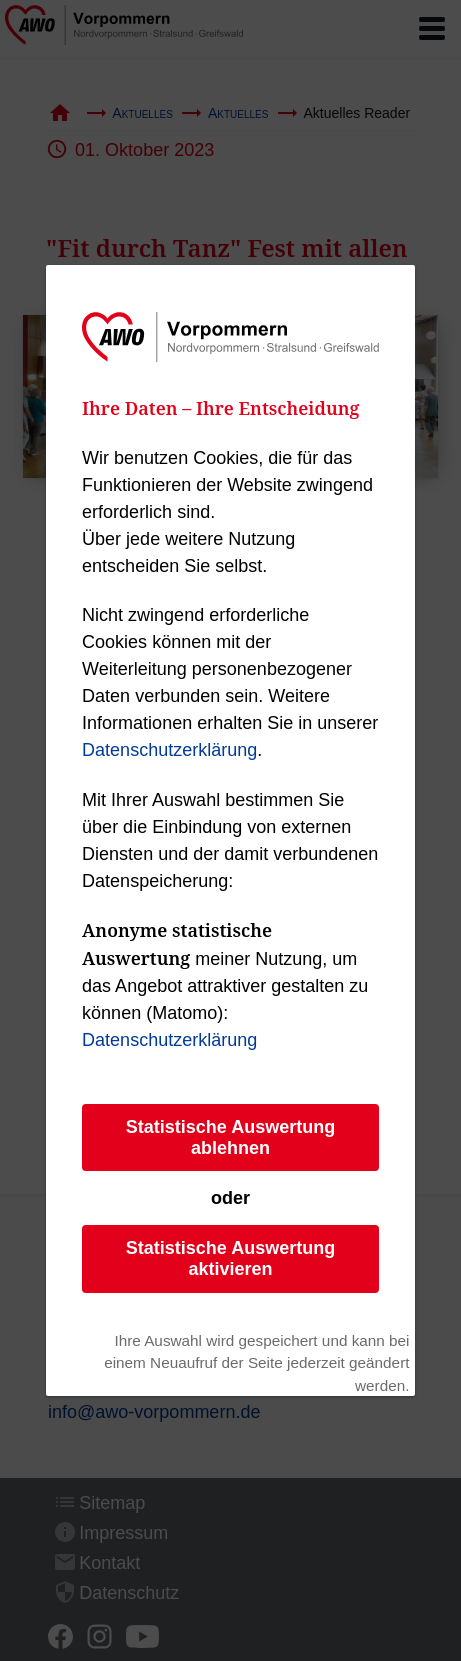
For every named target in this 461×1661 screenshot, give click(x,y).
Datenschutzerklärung (169, 750)
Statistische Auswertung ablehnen (230, 1137)
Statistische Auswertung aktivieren (230, 1258)
